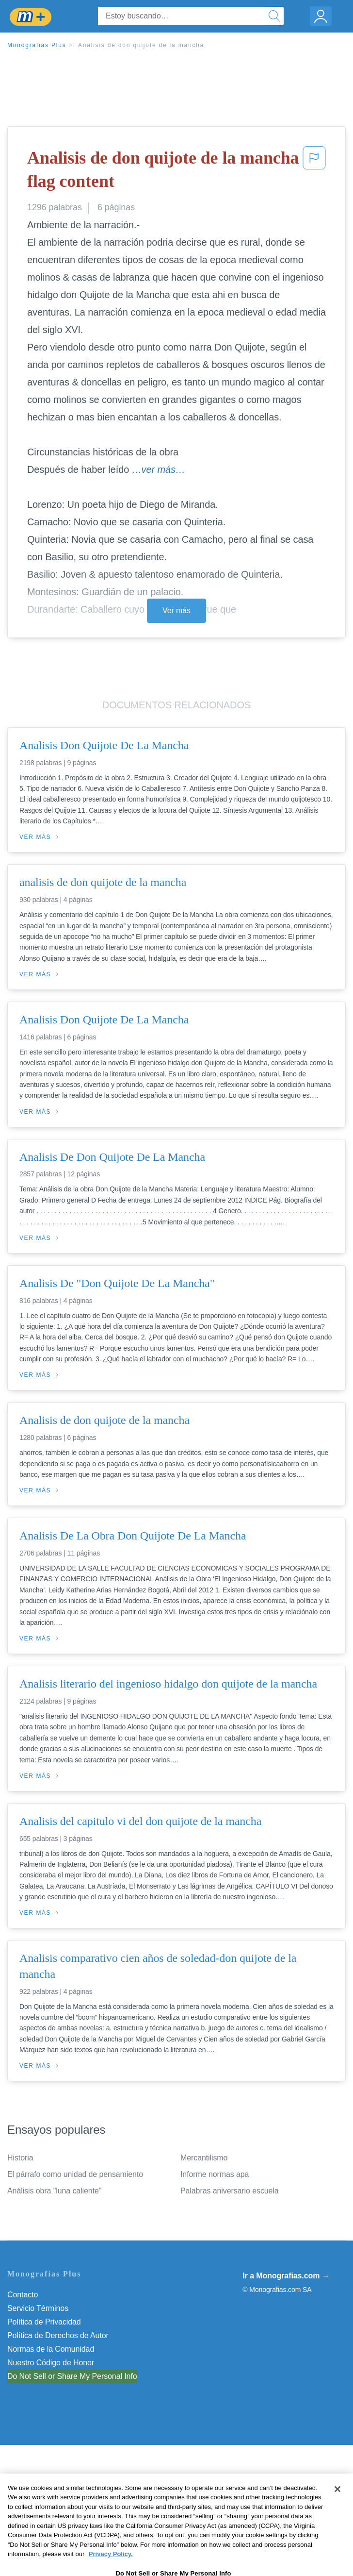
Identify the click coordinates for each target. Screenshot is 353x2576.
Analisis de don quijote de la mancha (141, 45)
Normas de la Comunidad (50, 2349)
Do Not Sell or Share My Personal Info (72, 2376)
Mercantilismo (203, 2158)
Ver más (176, 610)
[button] (314, 171)
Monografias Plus (36, 45)
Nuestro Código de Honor (50, 2363)
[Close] (337, 2514)
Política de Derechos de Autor (58, 2335)
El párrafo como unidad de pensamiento (75, 2174)
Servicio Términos (37, 2308)
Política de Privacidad (44, 2322)
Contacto (22, 2295)
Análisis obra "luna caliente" (54, 2191)
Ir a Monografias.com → (285, 2276)
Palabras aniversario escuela (229, 2191)
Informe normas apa (214, 2174)
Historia (20, 2158)
